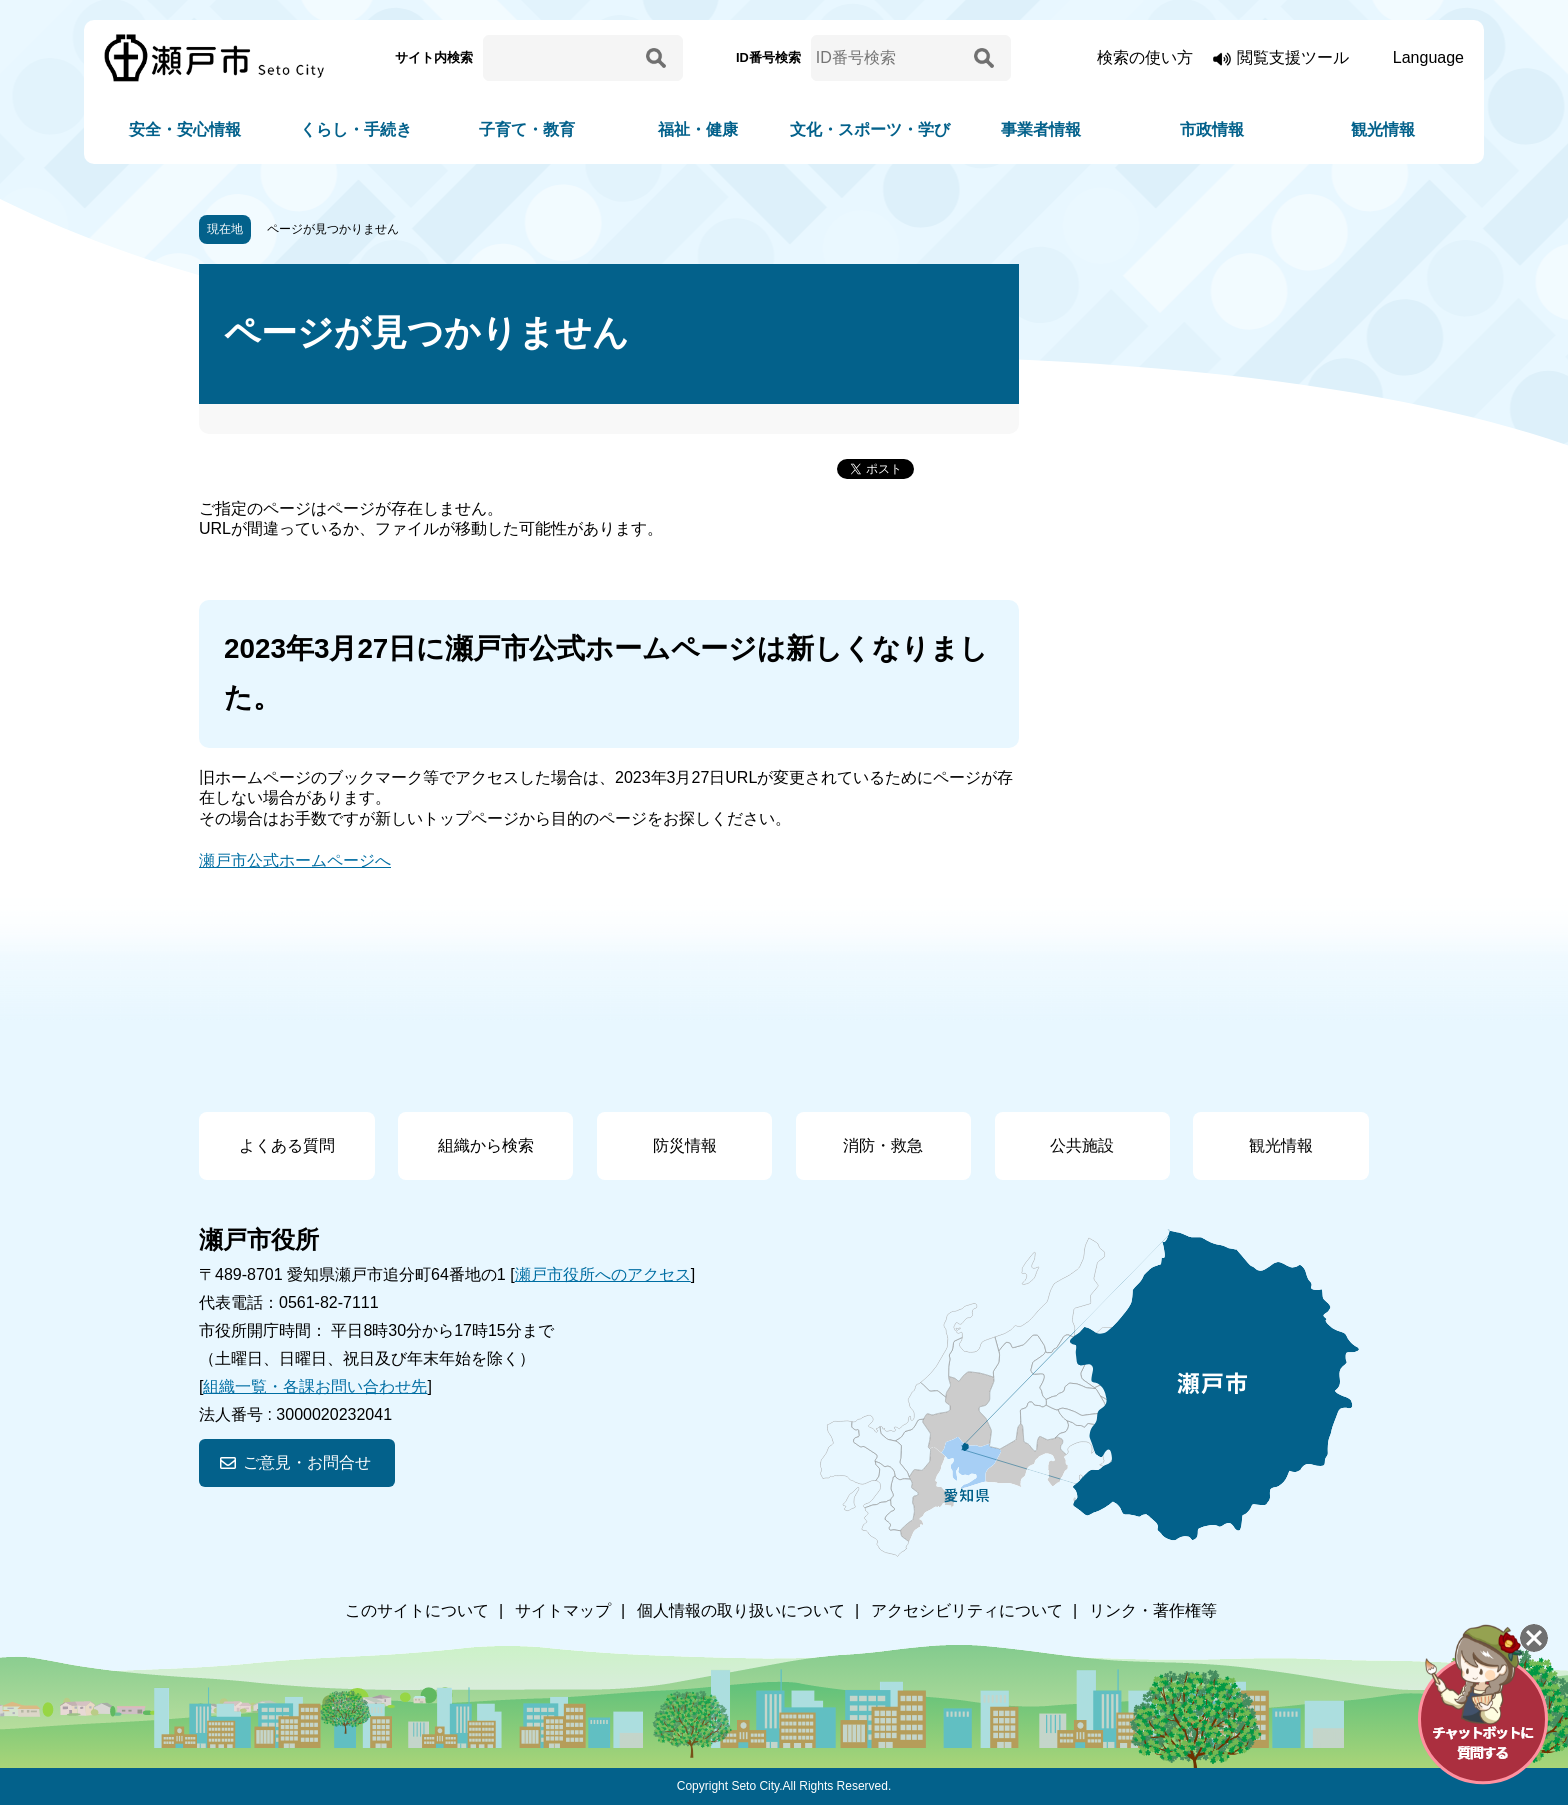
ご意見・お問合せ (307, 1462)
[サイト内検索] (561, 58)
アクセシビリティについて (967, 1610)
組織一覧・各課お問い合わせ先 (315, 1386)
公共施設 (1082, 1145)
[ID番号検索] (889, 58)
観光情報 (1383, 129)
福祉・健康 (698, 129)
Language (1428, 57)
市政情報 (1212, 129)
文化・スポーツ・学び (870, 129)
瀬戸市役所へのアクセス (603, 1274)
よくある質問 (287, 1145)
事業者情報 (1041, 129)
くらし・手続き (356, 129)
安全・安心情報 (185, 129)
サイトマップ (563, 1610)
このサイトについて (417, 1610)
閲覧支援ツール (1293, 57)
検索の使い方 (1145, 57)
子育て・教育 (527, 129)
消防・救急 (883, 1145)
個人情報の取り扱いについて (741, 1610)
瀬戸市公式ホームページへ (295, 860)
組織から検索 (486, 1145)
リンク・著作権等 (1153, 1610)
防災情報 (685, 1145)
